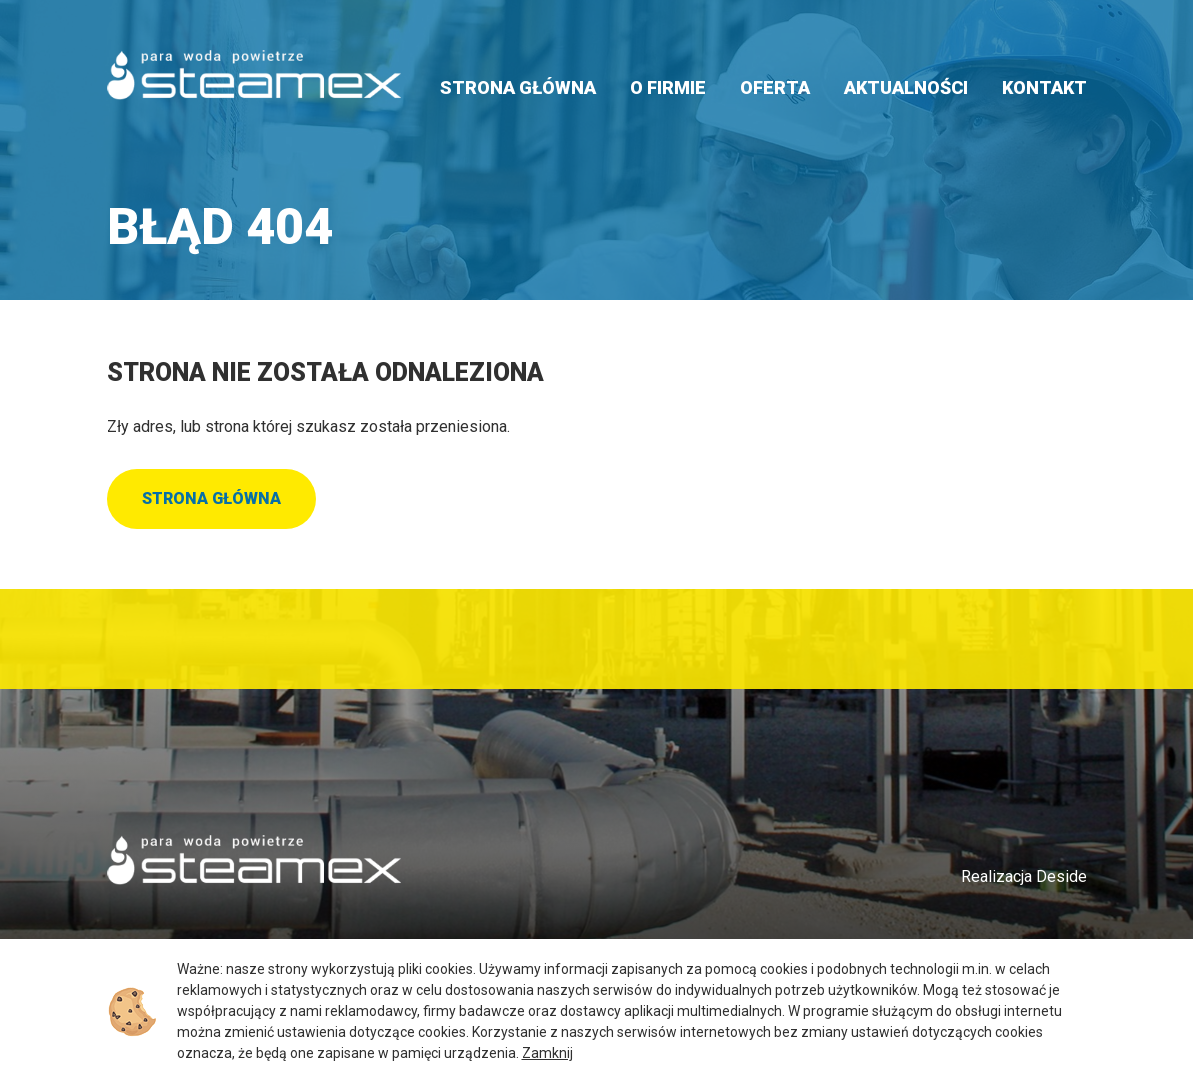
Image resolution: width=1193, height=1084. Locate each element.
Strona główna (518, 87)
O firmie (668, 87)
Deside (1061, 876)
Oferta (775, 87)
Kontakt (1044, 87)
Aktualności (906, 87)
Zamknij (547, 1053)
